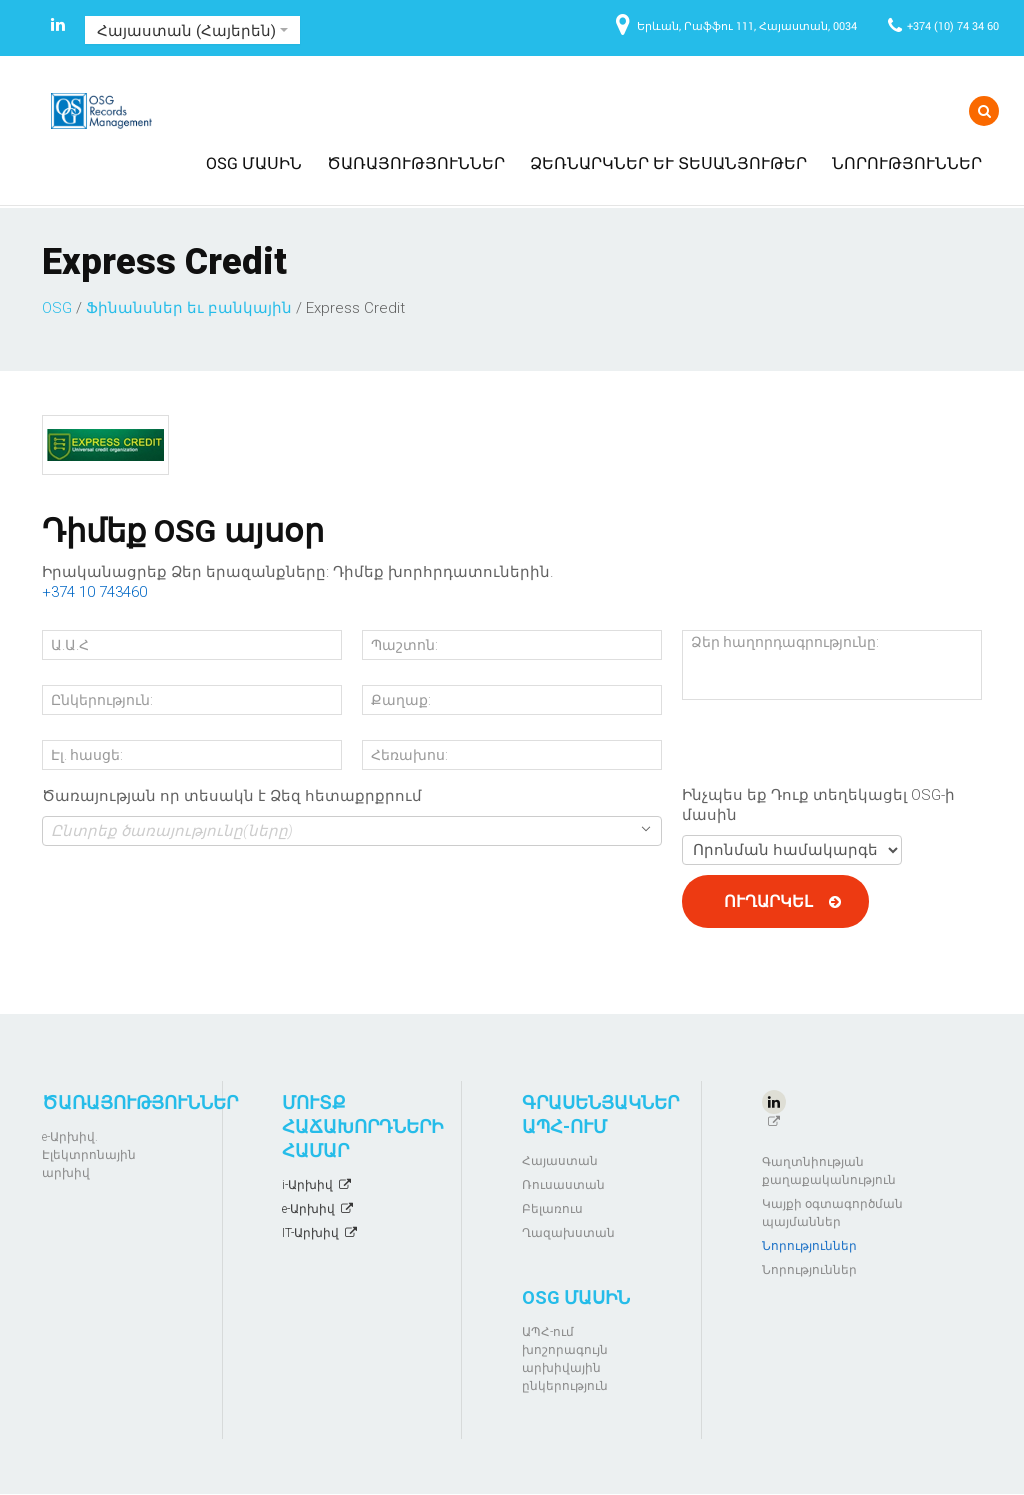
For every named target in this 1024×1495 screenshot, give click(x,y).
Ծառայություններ (416, 162)
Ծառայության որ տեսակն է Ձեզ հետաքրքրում (232, 796)
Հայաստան (560, 1161)
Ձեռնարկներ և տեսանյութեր (668, 162)
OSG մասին (254, 162)
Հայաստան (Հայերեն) (192, 30)
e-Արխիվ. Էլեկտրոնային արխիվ (89, 1155)
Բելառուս (552, 1209)
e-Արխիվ (308, 1209)
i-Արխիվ (307, 1185)
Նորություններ (907, 162)
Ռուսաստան (563, 1185)
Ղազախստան (568, 1233)
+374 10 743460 (94, 592)
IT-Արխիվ (310, 1233)
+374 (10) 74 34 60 (953, 25)
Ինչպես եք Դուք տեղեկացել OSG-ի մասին (818, 805)
